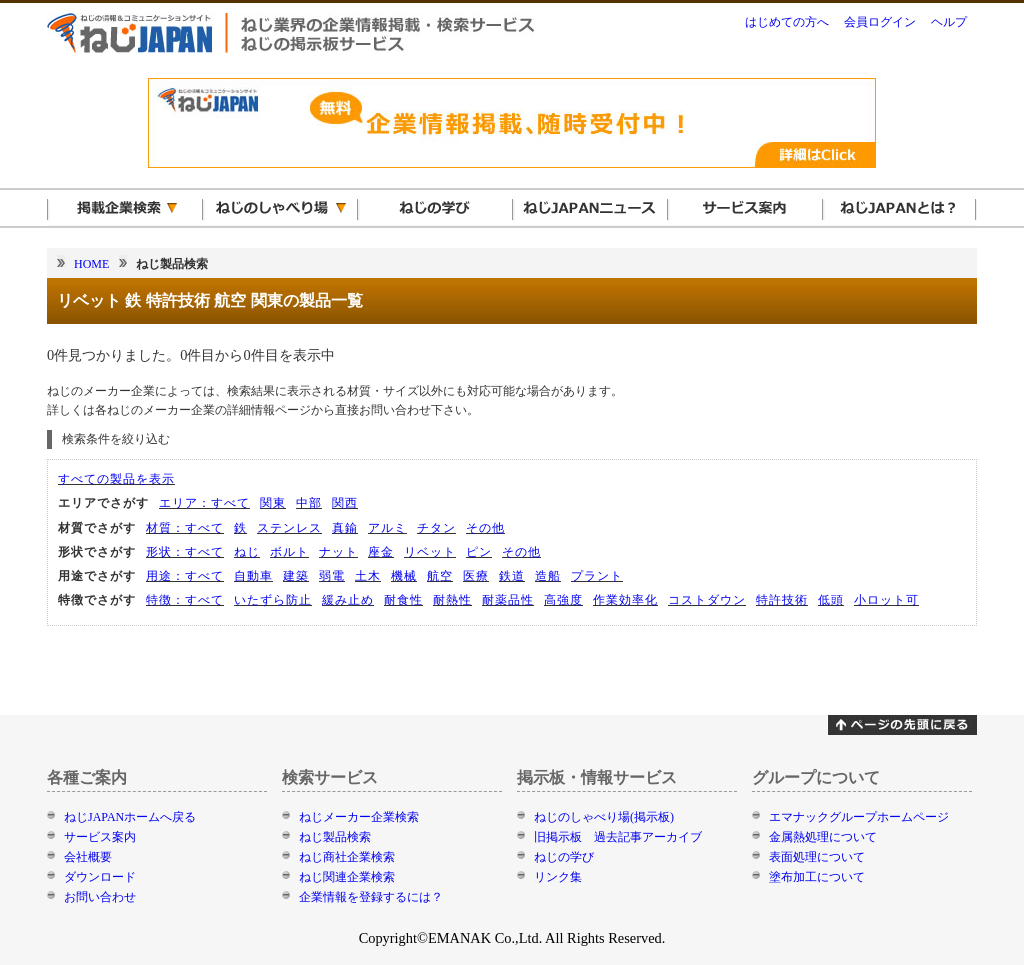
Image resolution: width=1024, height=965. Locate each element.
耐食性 (403, 600)
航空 (440, 576)
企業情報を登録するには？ (371, 897)
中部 (309, 503)
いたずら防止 (273, 600)
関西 (345, 503)
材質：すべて (185, 528)
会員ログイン (880, 22)
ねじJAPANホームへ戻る (130, 817)
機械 (404, 576)
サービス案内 (100, 837)
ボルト (289, 552)
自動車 (253, 576)
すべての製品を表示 (116, 479)
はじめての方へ (787, 22)
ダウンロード (100, 877)
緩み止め (348, 600)
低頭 (831, 600)
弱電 (332, 576)
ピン (479, 552)
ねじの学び (564, 857)
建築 (296, 576)
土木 (368, 576)
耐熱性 (452, 600)
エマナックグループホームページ (859, 817)
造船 (548, 576)
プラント (597, 576)
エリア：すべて (204, 503)
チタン (436, 528)
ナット (338, 552)
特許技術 (782, 600)
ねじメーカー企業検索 (359, 817)
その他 (485, 528)
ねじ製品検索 (335, 837)
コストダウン (707, 600)
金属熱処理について (823, 837)
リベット (430, 552)
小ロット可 (886, 600)
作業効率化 (625, 600)
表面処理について (817, 857)
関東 (273, 503)
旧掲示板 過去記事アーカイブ (618, 837)
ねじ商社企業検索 (347, 857)
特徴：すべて (185, 600)
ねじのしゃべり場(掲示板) (604, 817)
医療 (476, 576)
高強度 (563, 600)
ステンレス (289, 528)
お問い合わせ (100, 897)
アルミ (387, 528)
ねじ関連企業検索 (347, 877)
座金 (381, 552)
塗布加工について (817, 877)
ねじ (247, 552)
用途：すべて (185, 576)
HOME (91, 264)
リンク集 (558, 877)
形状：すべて (185, 552)
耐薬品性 (508, 600)
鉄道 (512, 576)
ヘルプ (949, 22)
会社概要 (88, 857)
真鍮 (345, 528)
